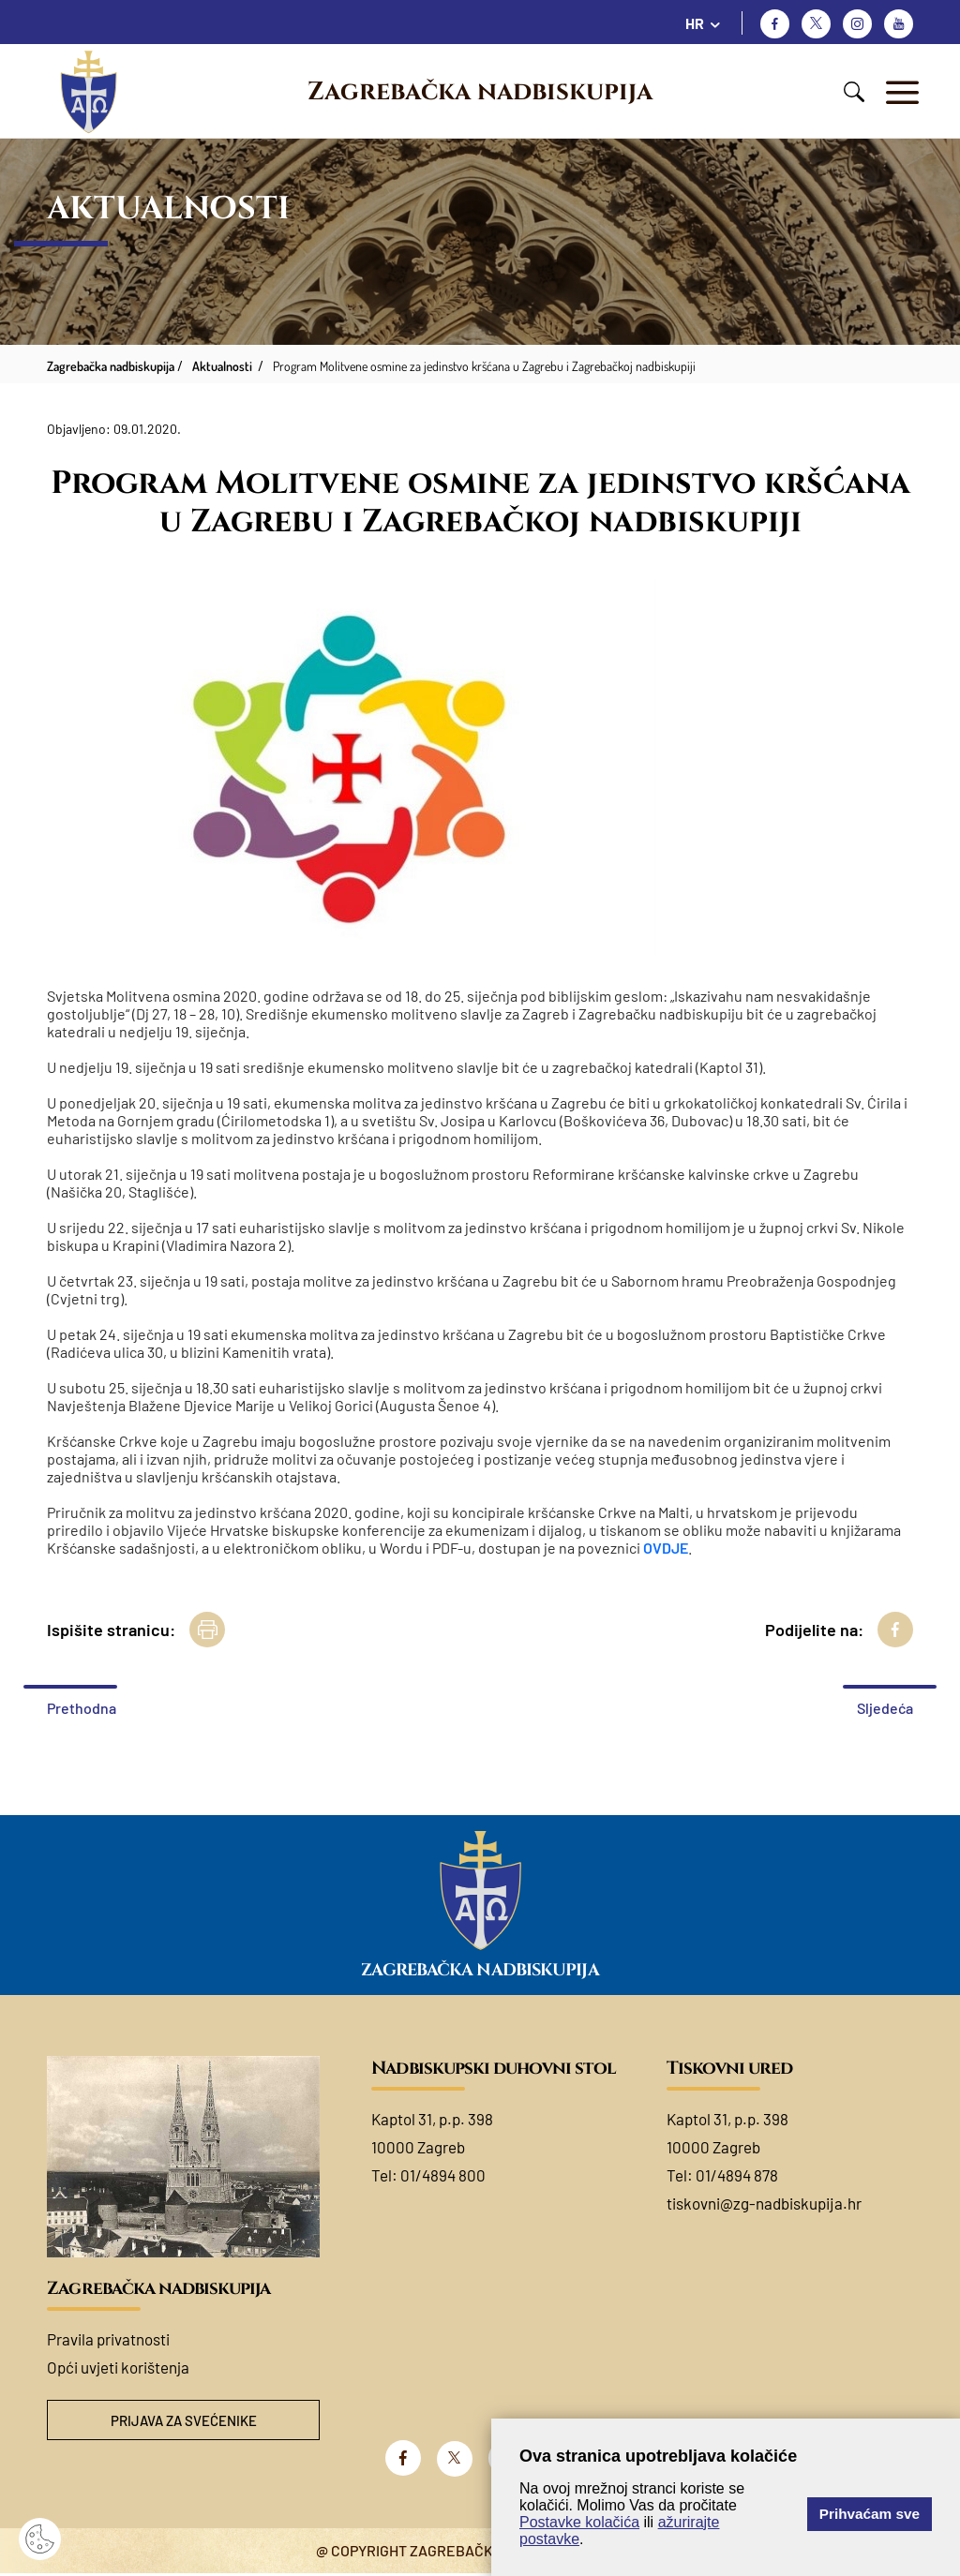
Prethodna (81, 1708)
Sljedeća (885, 1708)
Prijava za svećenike (183, 2421)
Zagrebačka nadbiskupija (480, 92)
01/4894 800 (443, 2175)
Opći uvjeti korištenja (118, 2367)
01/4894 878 (737, 2175)
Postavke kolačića (579, 2522)
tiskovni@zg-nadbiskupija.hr (764, 2203)
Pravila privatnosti (108, 2339)
